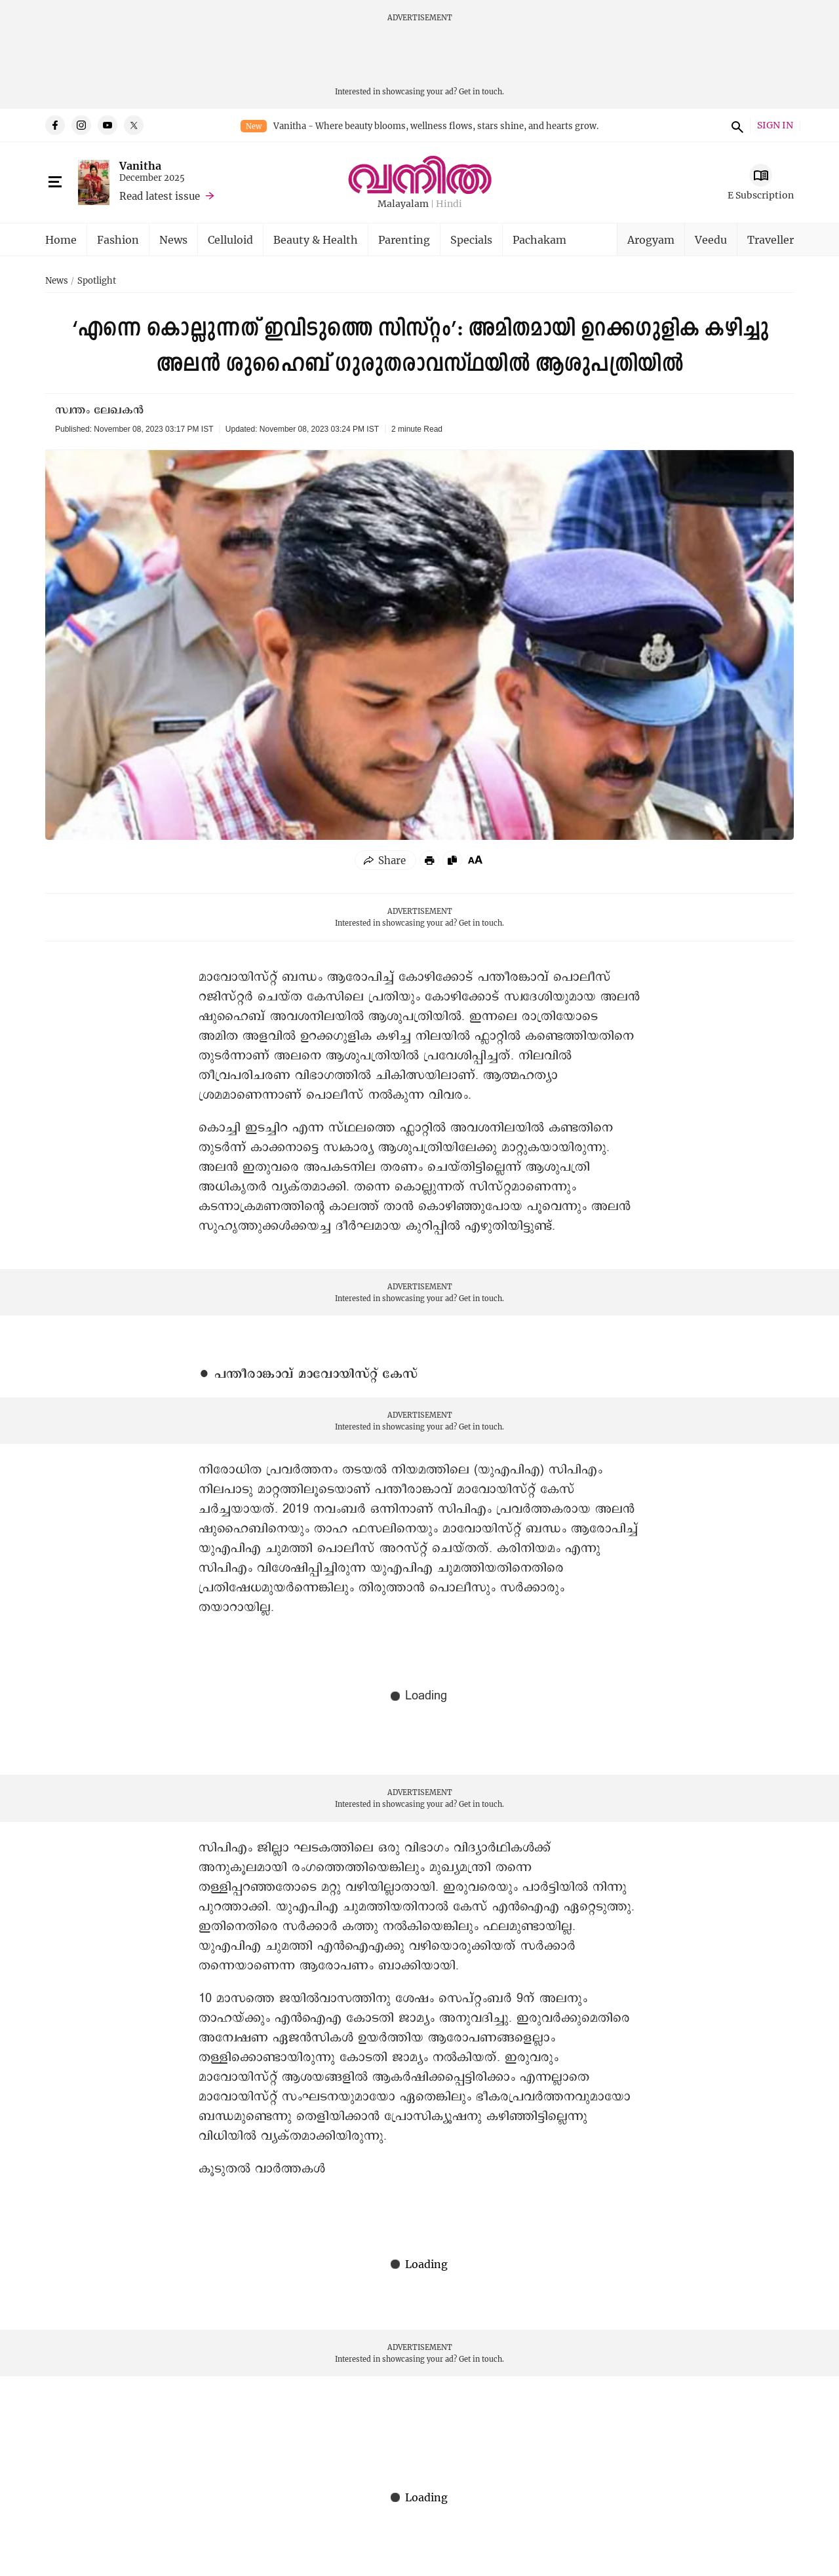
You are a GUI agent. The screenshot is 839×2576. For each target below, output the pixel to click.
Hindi (449, 204)
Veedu (711, 239)
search (735, 125)
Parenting (404, 239)
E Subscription (761, 195)
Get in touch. (481, 91)
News (173, 239)
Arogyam (650, 239)
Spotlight (96, 281)
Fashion (118, 239)
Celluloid (230, 239)
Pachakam (539, 239)
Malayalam (403, 204)
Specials (471, 239)
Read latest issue (159, 195)
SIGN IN (775, 125)
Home (61, 239)
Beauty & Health (315, 239)
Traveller (770, 239)
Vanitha (140, 165)
